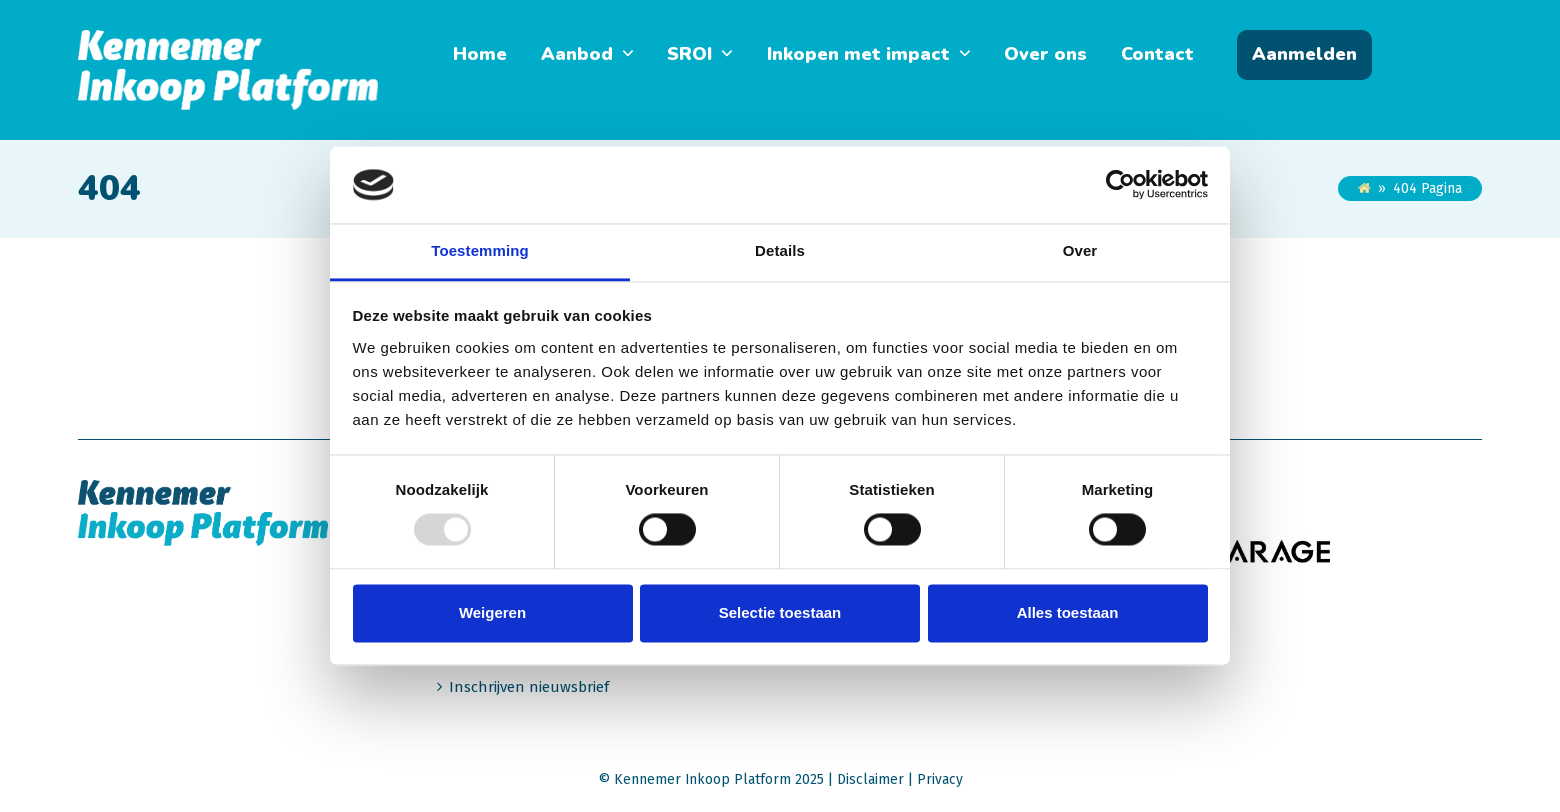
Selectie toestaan (780, 612)
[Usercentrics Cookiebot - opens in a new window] (1120, 185)
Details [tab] (780, 250)
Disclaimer (870, 779)
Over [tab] (1080, 250)
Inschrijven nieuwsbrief (529, 687)
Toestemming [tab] (480, 250)
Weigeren (492, 612)
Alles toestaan (1068, 612)
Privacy (940, 779)
